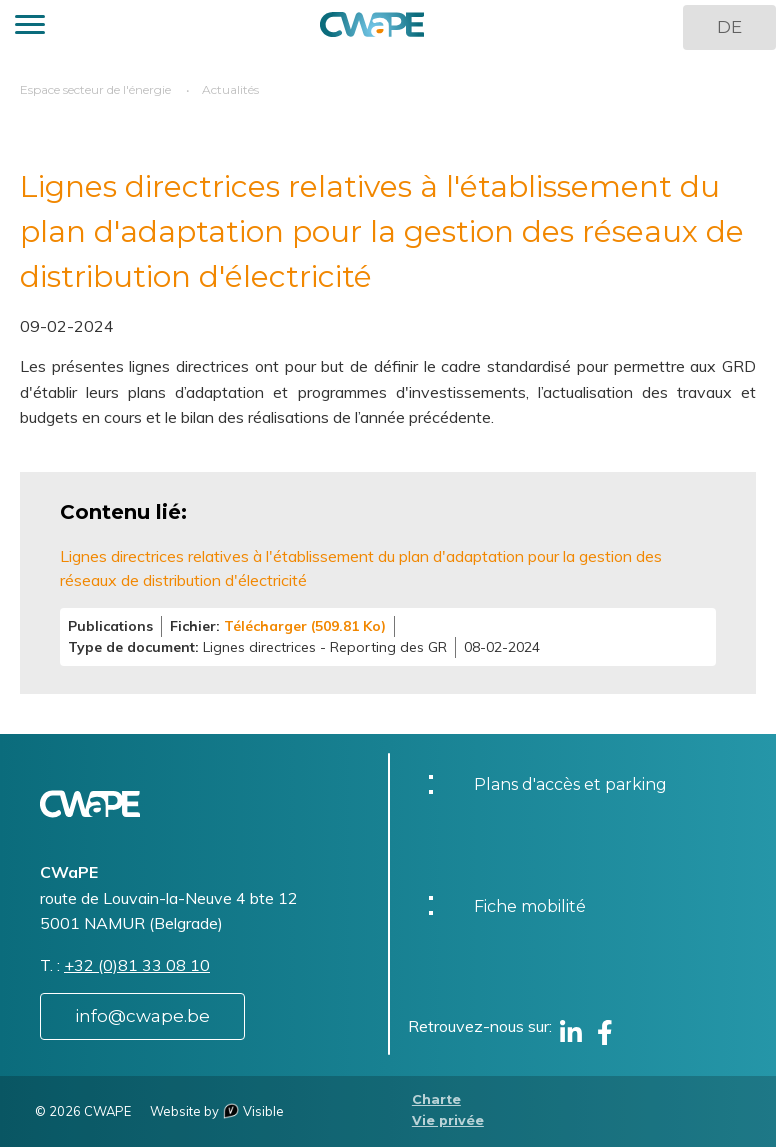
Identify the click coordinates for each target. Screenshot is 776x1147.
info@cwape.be (142, 1016)
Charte (436, 1099)
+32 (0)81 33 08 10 (137, 965)
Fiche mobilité (530, 906)
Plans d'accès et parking (570, 784)
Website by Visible (217, 1111)
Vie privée (448, 1120)
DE (729, 27)
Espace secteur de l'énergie (95, 89)
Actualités (230, 89)
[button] (30, 27)
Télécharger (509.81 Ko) (305, 626)
